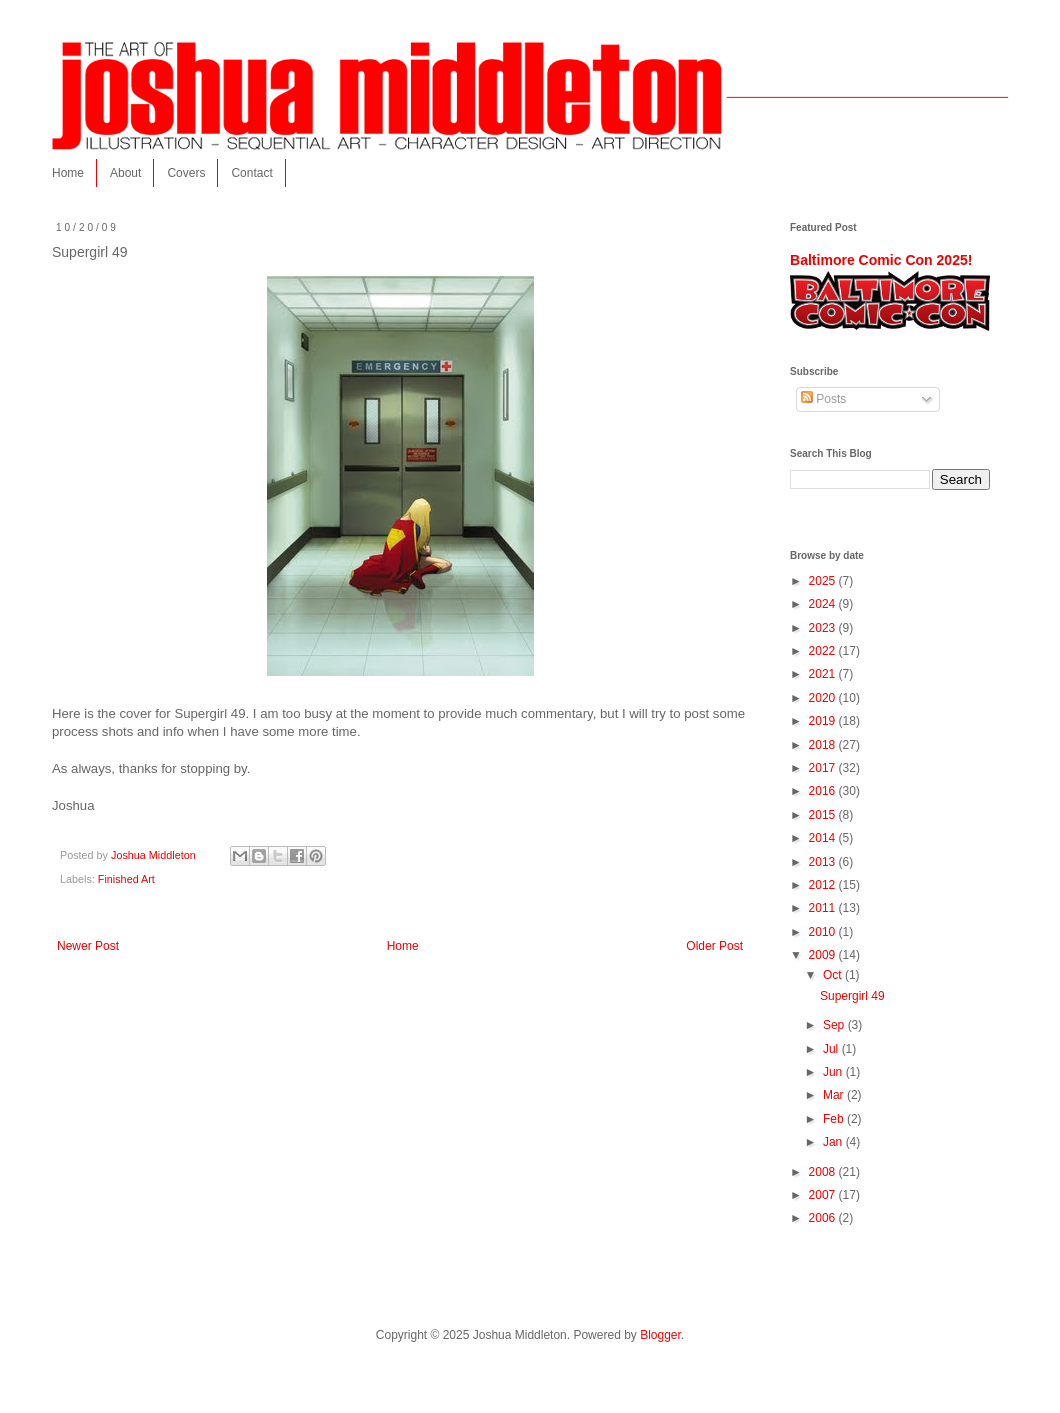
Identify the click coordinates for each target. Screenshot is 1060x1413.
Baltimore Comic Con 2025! (881, 260)
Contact (251, 173)
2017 (824, 768)
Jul (832, 1049)
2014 (824, 838)
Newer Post (88, 946)
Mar (835, 1095)
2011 (824, 908)
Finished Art (126, 879)
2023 (824, 628)
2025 (824, 581)
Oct (834, 975)
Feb (835, 1119)
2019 (824, 721)
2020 (824, 698)
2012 (824, 885)
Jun (834, 1072)
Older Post (714, 946)
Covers (186, 173)
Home (68, 173)
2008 (824, 1172)
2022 (824, 651)
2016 (824, 791)
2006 (824, 1218)
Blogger (660, 1335)
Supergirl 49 (852, 996)
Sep (835, 1025)
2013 (824, 862)
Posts (823, 399)
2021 (824, 674)
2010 (824, 932)
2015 (824, 815)
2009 (824, 955)
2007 (824, 1195)
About (125, 173)
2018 (824, 745)
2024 (824, 604)
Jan (834, 1142)
